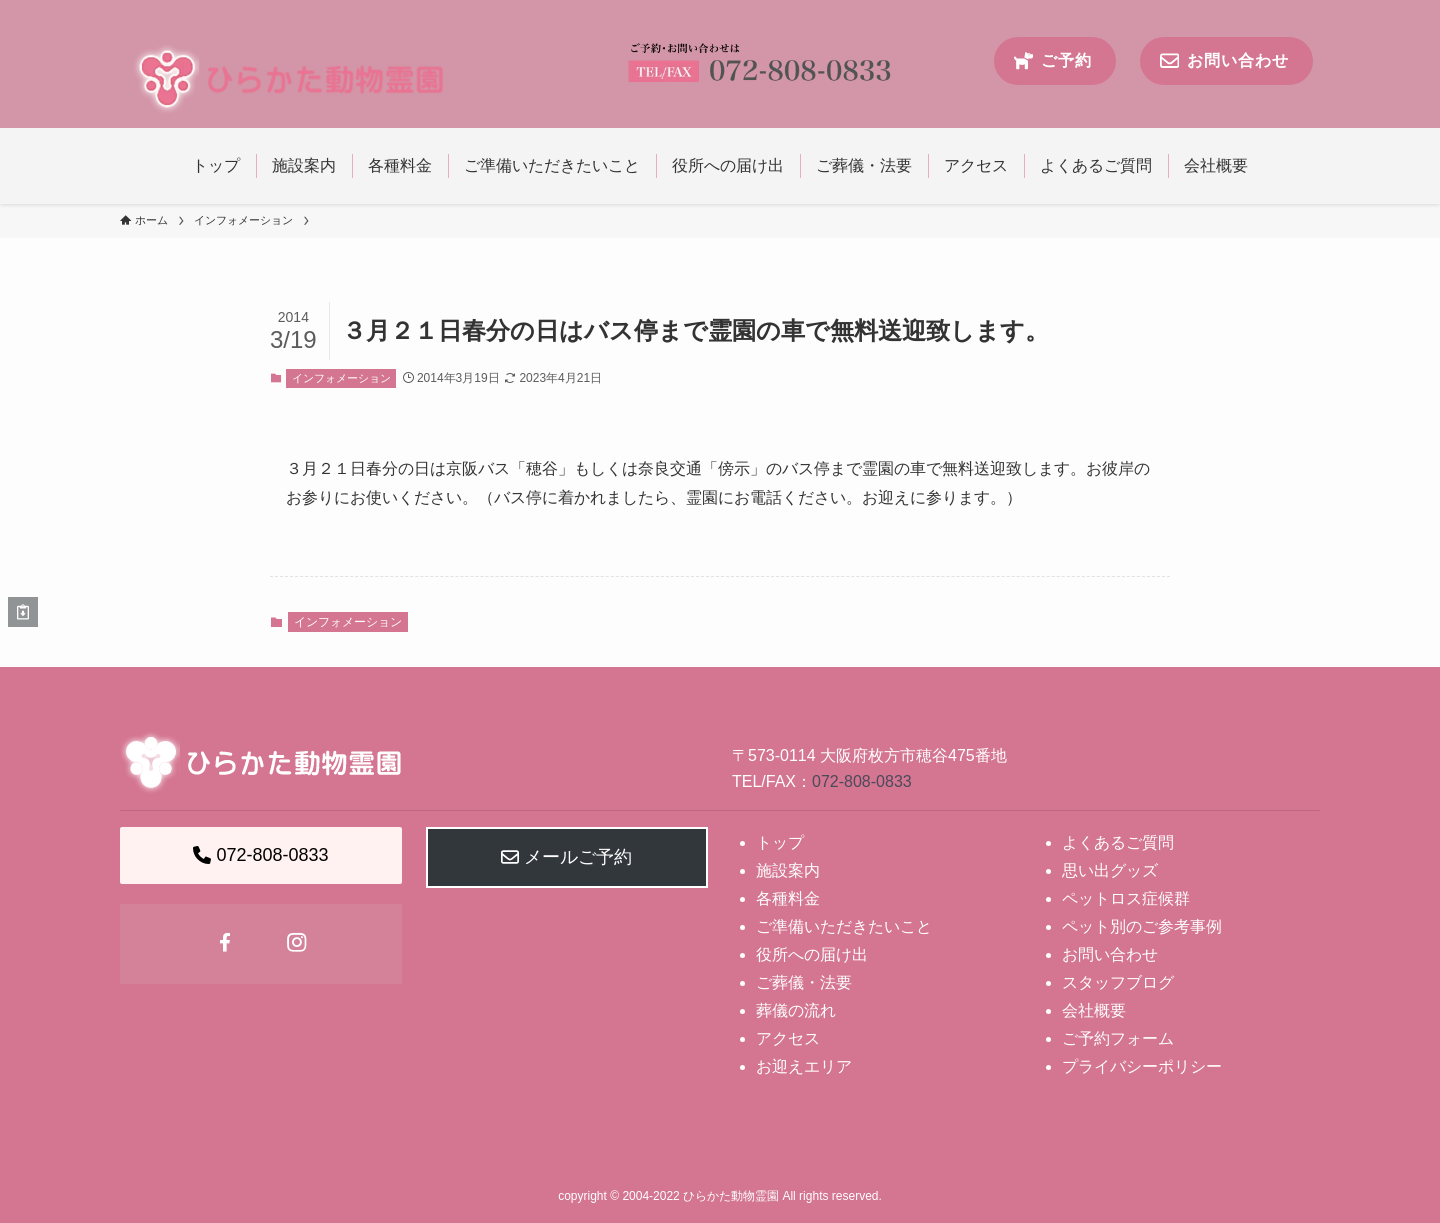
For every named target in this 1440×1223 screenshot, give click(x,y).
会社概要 (1094, 1010)
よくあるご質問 (1118, 842)
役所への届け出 (812, 954)
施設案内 (788, 870)
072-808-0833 (862, 781)
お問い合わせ (1110, 954)
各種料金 (788, 898)
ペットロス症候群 (1126, 898)
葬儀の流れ (796, 1010)
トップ (780, 842)
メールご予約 (566, 857)
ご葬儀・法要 (804, 982)
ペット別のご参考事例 (1142, 926)
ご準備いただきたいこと (844, 926)
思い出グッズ (1110, 870)
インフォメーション (341, 378)
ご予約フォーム (1118, 1038)
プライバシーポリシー (1142, 1066)
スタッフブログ (1118, 982)
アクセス (788, 1038)
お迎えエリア (804, 1066)
